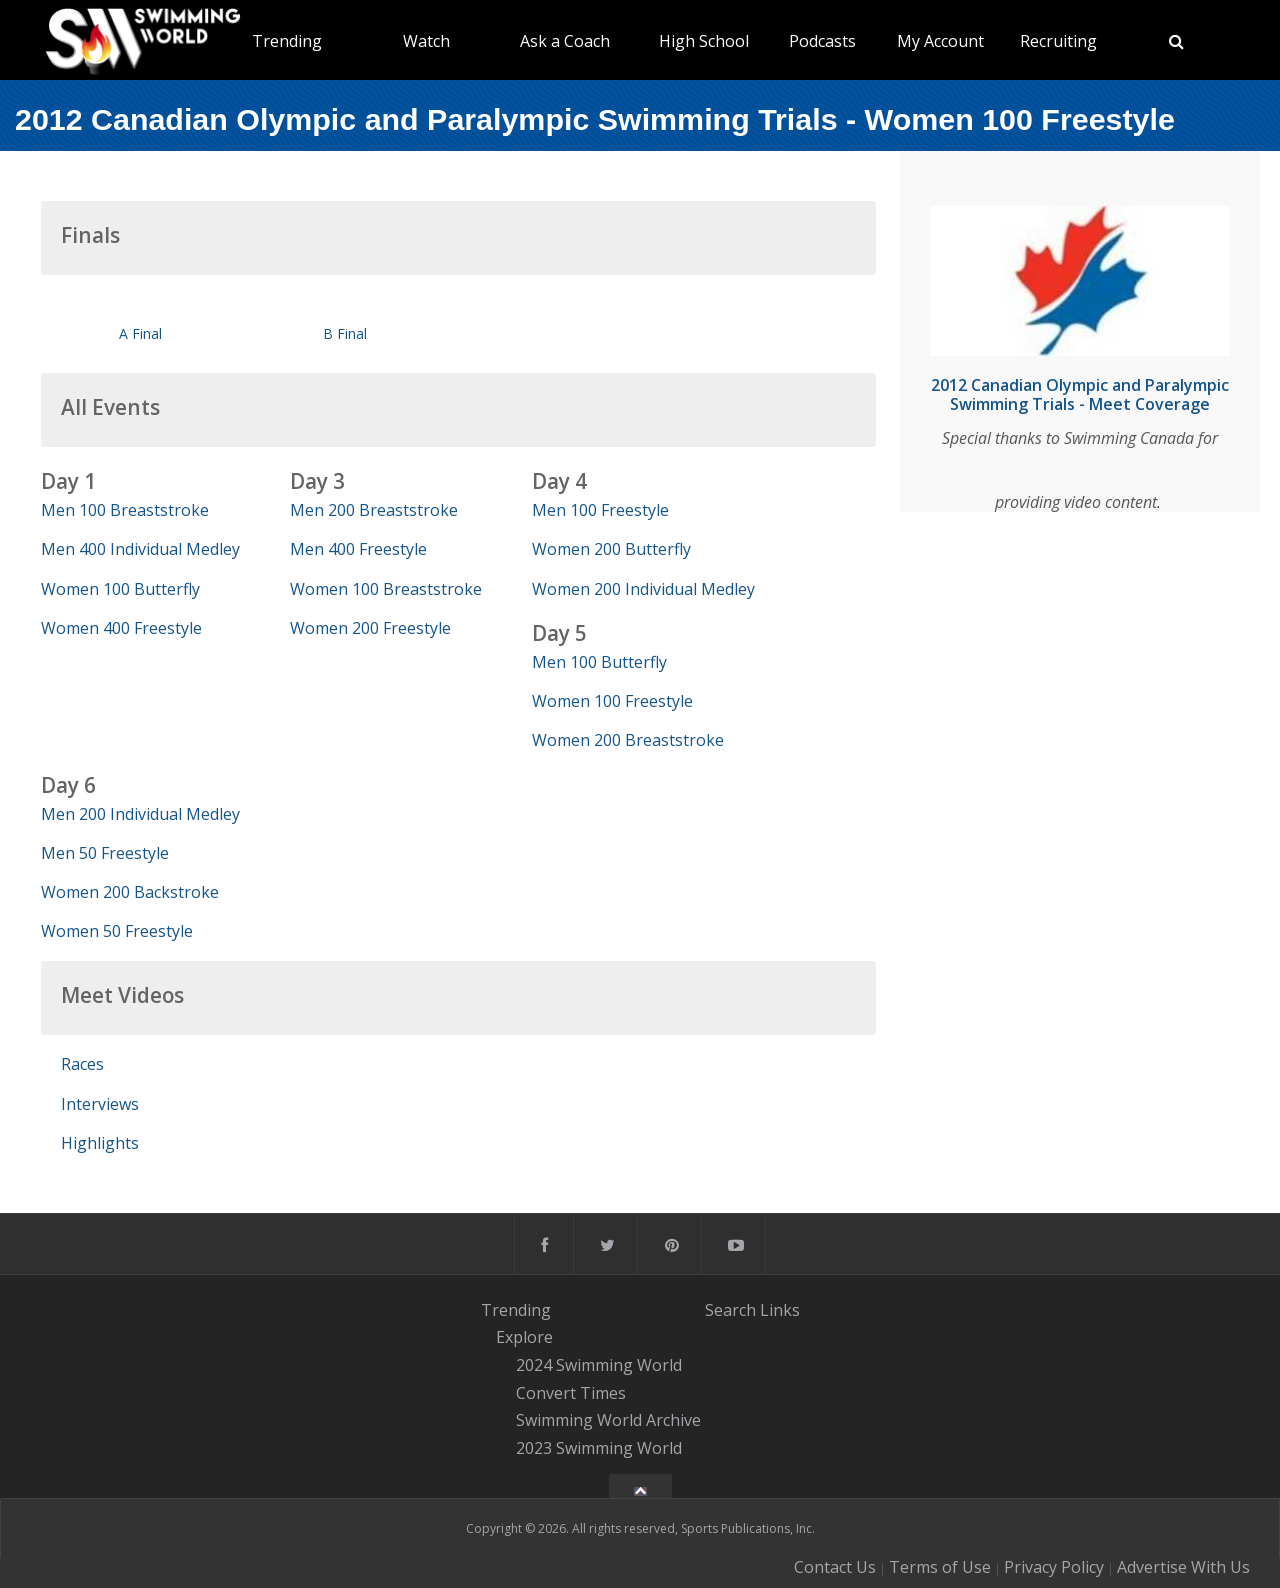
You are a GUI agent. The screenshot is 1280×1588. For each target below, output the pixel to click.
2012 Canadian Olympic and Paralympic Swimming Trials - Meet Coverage (1080, 394)
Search (730, 1310)
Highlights (100, 1143)
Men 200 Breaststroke (374, 510)
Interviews (100, 1104)
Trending (287, 41)
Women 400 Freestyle (121, 628)
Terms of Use (940, 1567)
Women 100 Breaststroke (386, 589)
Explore (524, 1337)
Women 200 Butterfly (611, 549)
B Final (345, 333)
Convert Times (571, 1393)
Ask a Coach (565, 41)
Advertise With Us (1183, 1567)
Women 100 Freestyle (612, 701)
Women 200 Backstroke (130, 892)
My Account (940, 41)
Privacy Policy (1054, 1567)
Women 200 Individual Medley (643, 589)
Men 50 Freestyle (105, 853)
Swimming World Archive (608, 1421)
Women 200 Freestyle (370, 628)
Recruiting (1058, 41)
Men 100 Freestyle (600, 510)
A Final (140, 333)
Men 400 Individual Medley (140, 549)
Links (780, 1310)
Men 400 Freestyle (358, 549)
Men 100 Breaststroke (125, 510)
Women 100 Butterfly (120, 589)
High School (704, 41)
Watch (426, 41)
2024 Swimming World (599, 1365)
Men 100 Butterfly (599, 662)
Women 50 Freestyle (117, 931)
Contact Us (835, 1567)
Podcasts (822, 41)
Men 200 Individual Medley (140, 814)
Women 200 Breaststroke (628, 740)
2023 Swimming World (599, 1448)
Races (82, 1064)
